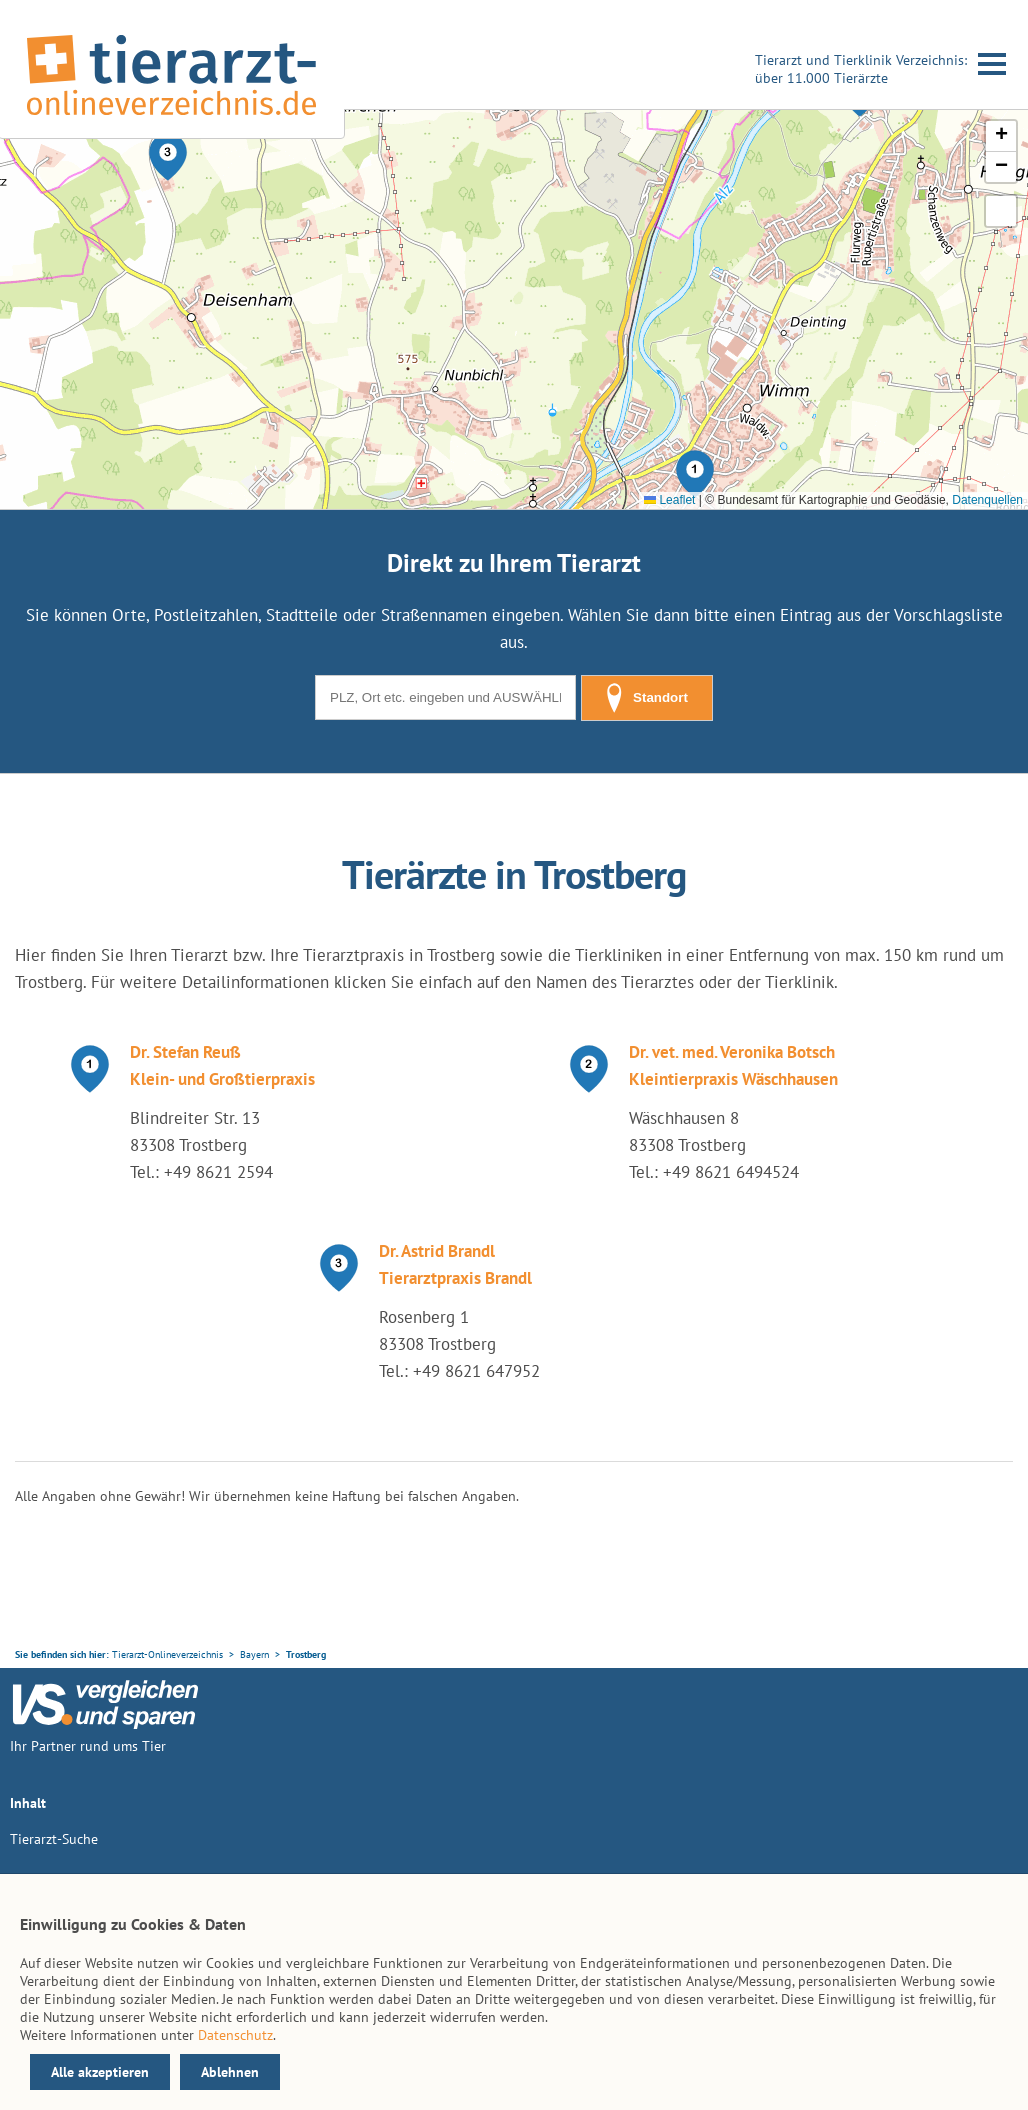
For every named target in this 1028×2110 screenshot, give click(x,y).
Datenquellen (987, 500)
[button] (695, 474)
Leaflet (669, 500)
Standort (647, 698)
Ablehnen (230, 2072)
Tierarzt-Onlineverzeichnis (167, 1654)
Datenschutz (235, 2035)
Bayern (254, 1654)
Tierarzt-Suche (54, 1839)
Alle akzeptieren (100, 2072)
